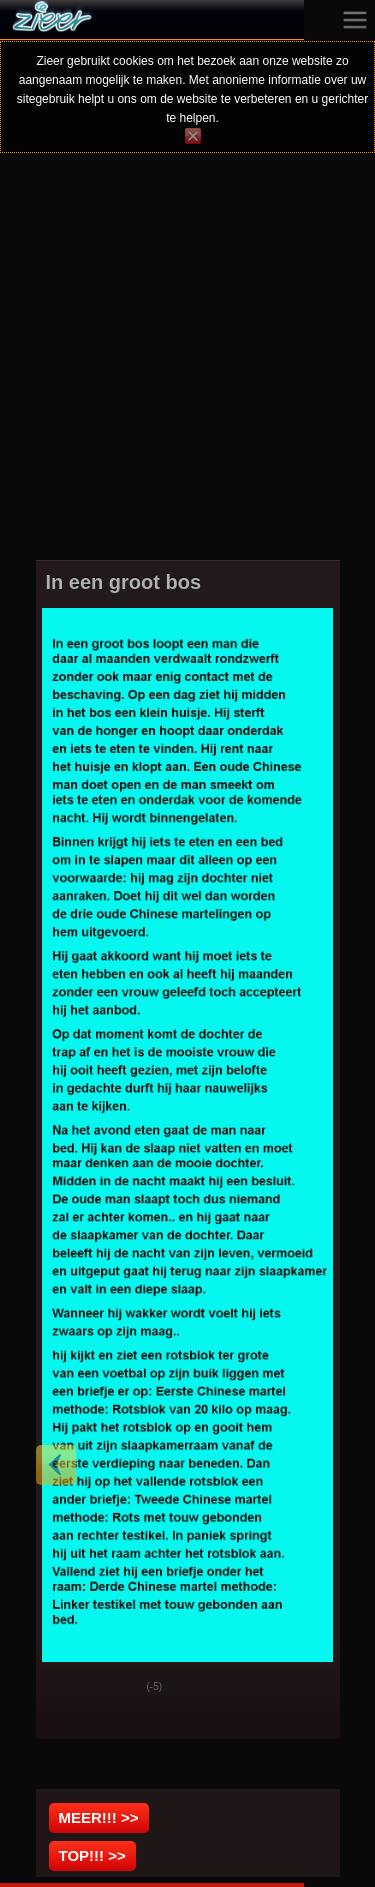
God (67, 1688)
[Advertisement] (187, 369)
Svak (117, 1688)
